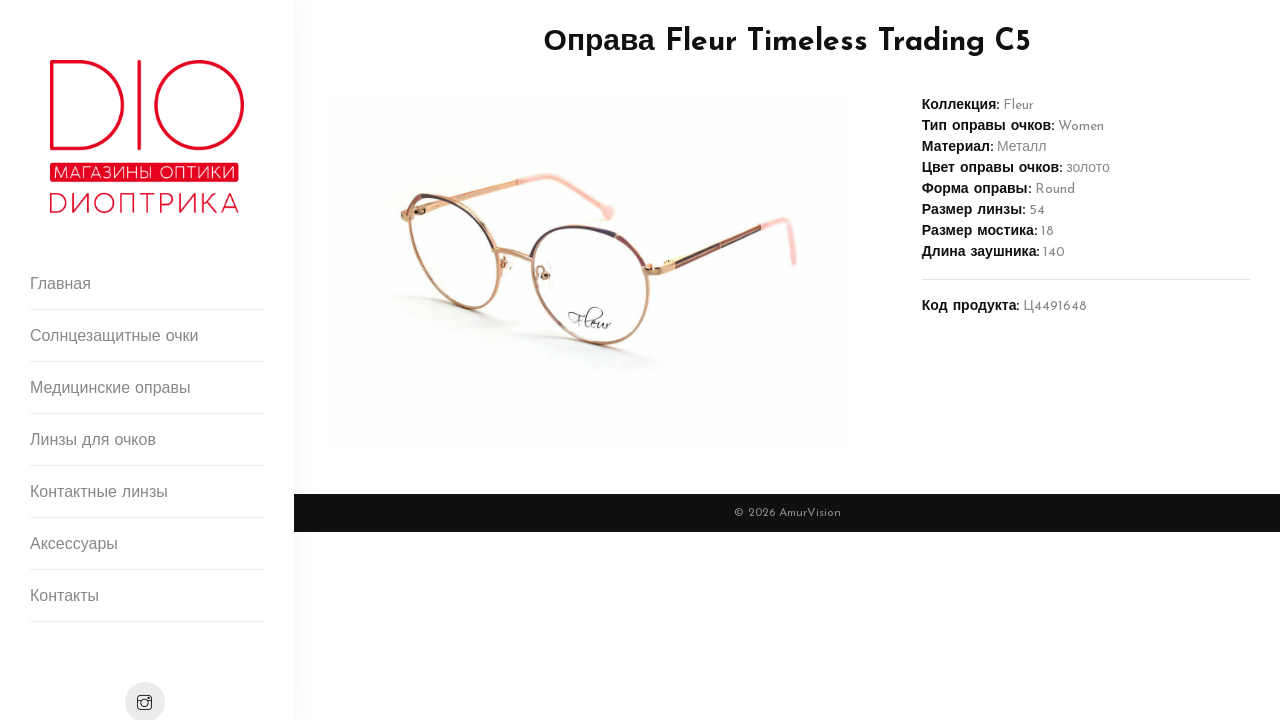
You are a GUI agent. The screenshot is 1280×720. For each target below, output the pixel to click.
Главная (60, 285)
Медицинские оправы (110, 389)
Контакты (64, 597)
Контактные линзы (99, 493)
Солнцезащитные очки (114, 337)
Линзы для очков (93, 441)
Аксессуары (74, 545)
